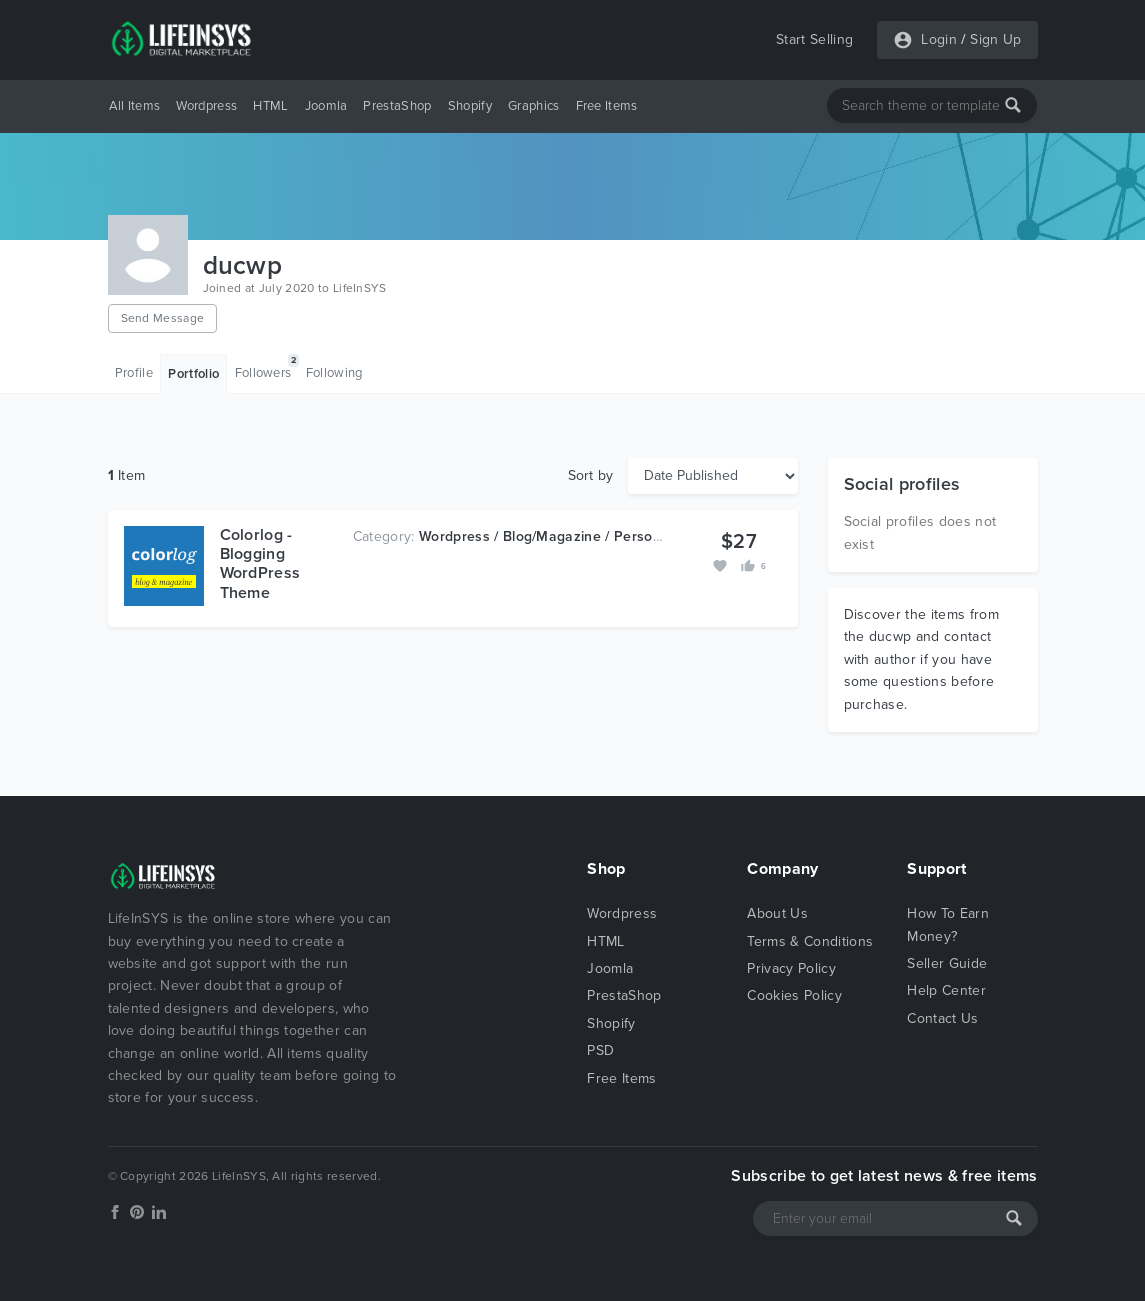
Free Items (607, 106)
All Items (135, 106)
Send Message (163, 318)
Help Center (946, 990)
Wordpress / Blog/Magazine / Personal (546, 536)
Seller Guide (947, 963)
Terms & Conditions (810, 941)
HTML (270, 106)
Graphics (534, 106)
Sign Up (995, 39)
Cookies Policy (794, 995)
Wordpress (206, 106)
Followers (267, 367)
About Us (777, 913)
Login (939, 39)
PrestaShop (397, 106)
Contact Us (942, 1018)
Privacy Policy (791, 968)
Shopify (470, 106)
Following (334, 373)
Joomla (326, 106)
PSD (600, 1050)
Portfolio (193, 374)
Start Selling (814, 39)
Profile (134, 373)
